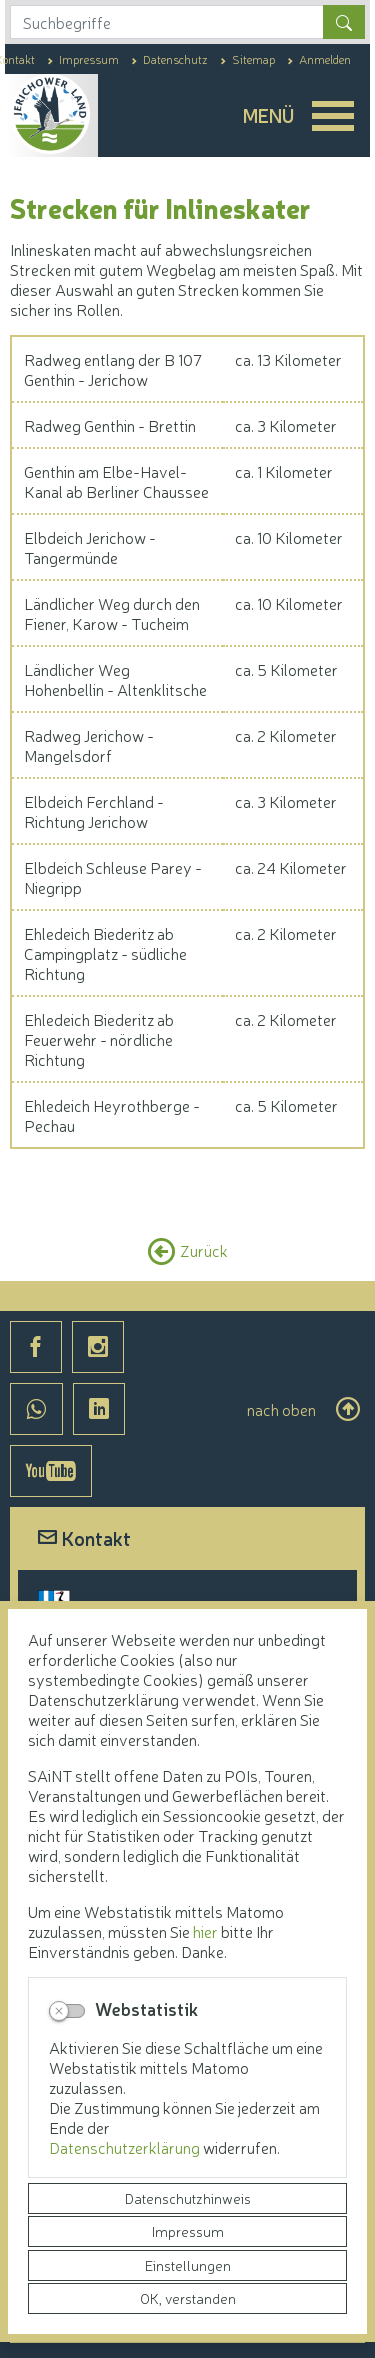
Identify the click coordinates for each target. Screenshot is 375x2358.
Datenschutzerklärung (126, 2147)
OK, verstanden (188, 2298)
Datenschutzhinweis (188, 2198)
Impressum (188, 2231)
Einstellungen (188, 2265)
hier (205, 1931)
